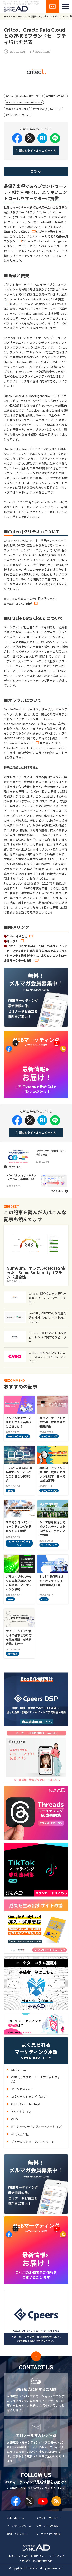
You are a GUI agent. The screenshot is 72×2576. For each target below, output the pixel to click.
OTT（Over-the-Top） (26, 2104)
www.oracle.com (21, 743)
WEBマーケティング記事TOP (26, 16)
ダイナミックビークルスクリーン (32, 2142)
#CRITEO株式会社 (55, 96)
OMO (14, 2119)
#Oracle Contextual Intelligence (24, 102)
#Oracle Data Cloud (17, 109)
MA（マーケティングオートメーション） (37, 2127)
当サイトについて (18, 2556)
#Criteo (10, 96)
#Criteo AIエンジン (30, 96)
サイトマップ (56, 2556)
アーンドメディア (22, 2089)
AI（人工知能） (21, 2134)
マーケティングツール (19, 2526)
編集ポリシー (38, 2556)
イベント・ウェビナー (48, 2518)
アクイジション (21, 2111)
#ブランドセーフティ (17, 115)
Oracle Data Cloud (16, 231)
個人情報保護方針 (42, 2560)
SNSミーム (18, 2070)
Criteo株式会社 (17, 936)
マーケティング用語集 (48, 2533)
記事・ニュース (15, 2518)
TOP (6, 16)
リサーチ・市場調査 (47, 2526)
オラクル (12, 941)
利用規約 (25, 2560)
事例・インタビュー (18, 2533)
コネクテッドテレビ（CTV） (29, 2096)
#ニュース (55, 109)
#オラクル (39, 109)
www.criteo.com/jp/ (18, 603)
